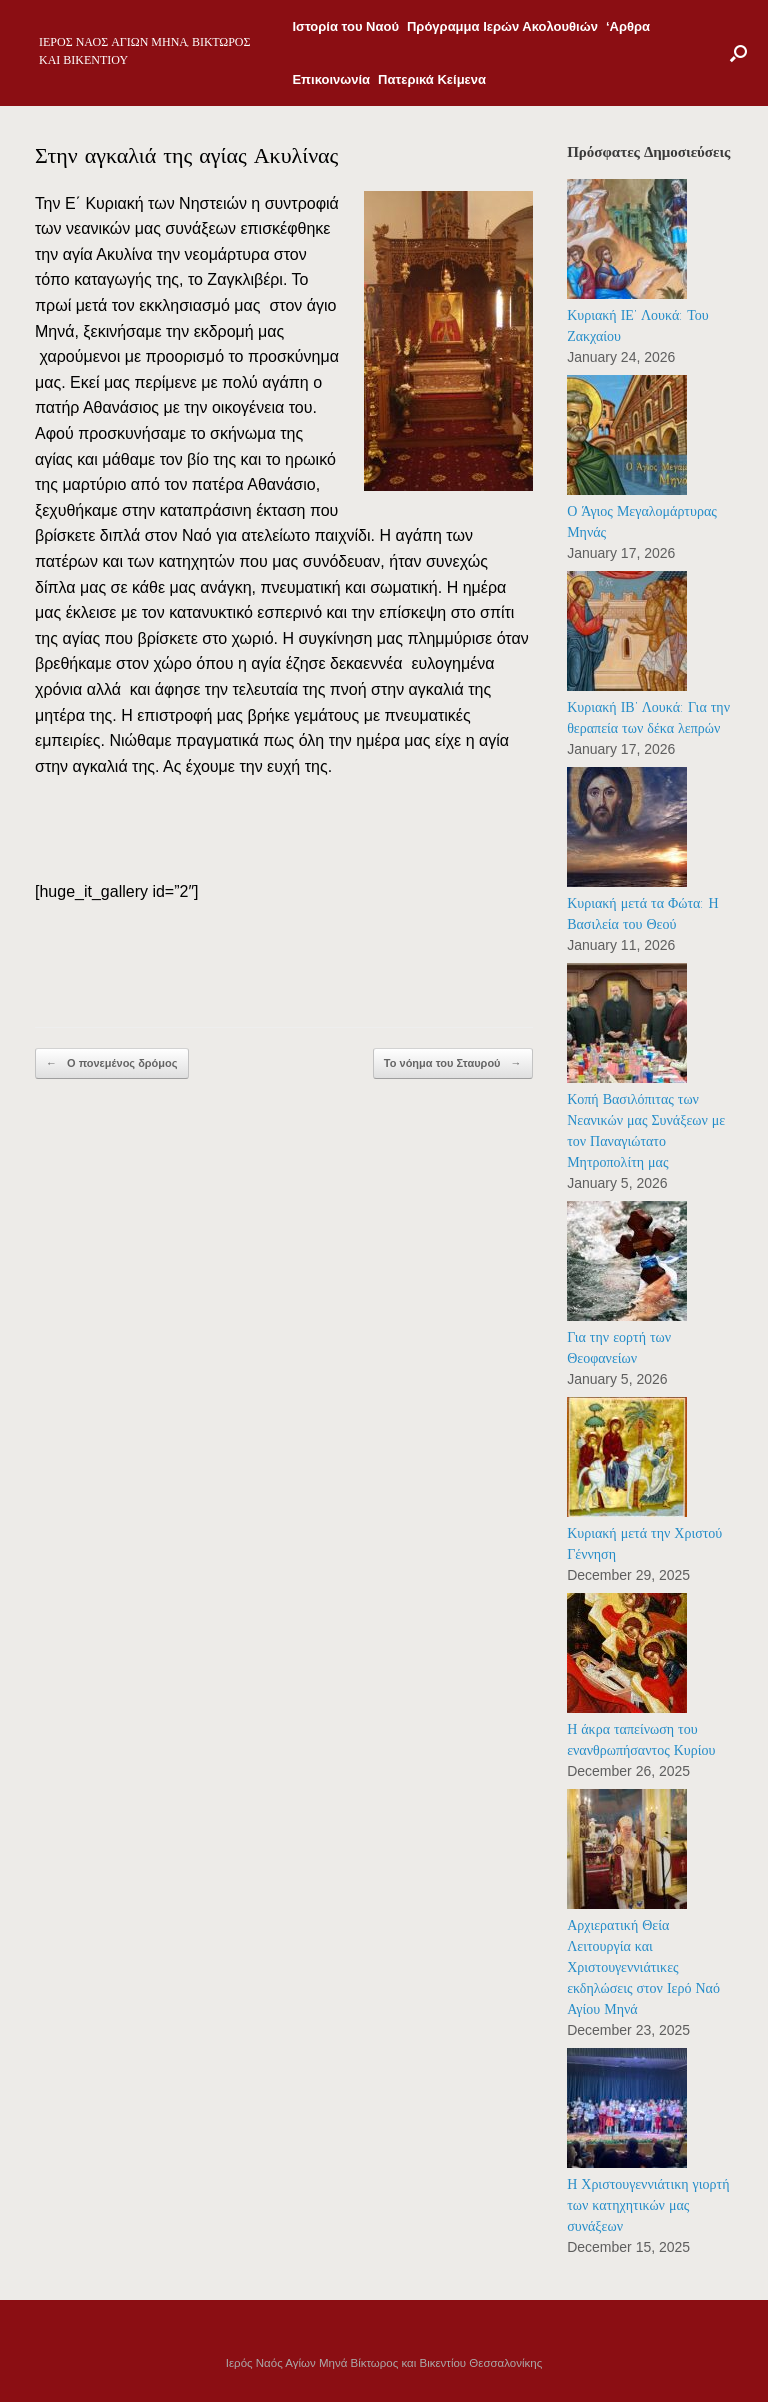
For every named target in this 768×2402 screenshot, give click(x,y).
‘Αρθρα (628, 26)
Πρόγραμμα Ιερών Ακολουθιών (502, 26)
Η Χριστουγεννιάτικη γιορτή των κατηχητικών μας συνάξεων (648, 2205)
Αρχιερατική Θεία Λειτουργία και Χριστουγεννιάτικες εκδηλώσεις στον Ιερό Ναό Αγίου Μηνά (643, 1967)
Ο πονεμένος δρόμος (112, 1063)
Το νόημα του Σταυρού (453, 1063)
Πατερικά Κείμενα (432, 79)
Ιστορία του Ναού (345, 26)
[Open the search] (738, 53)
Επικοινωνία (331, 79)
